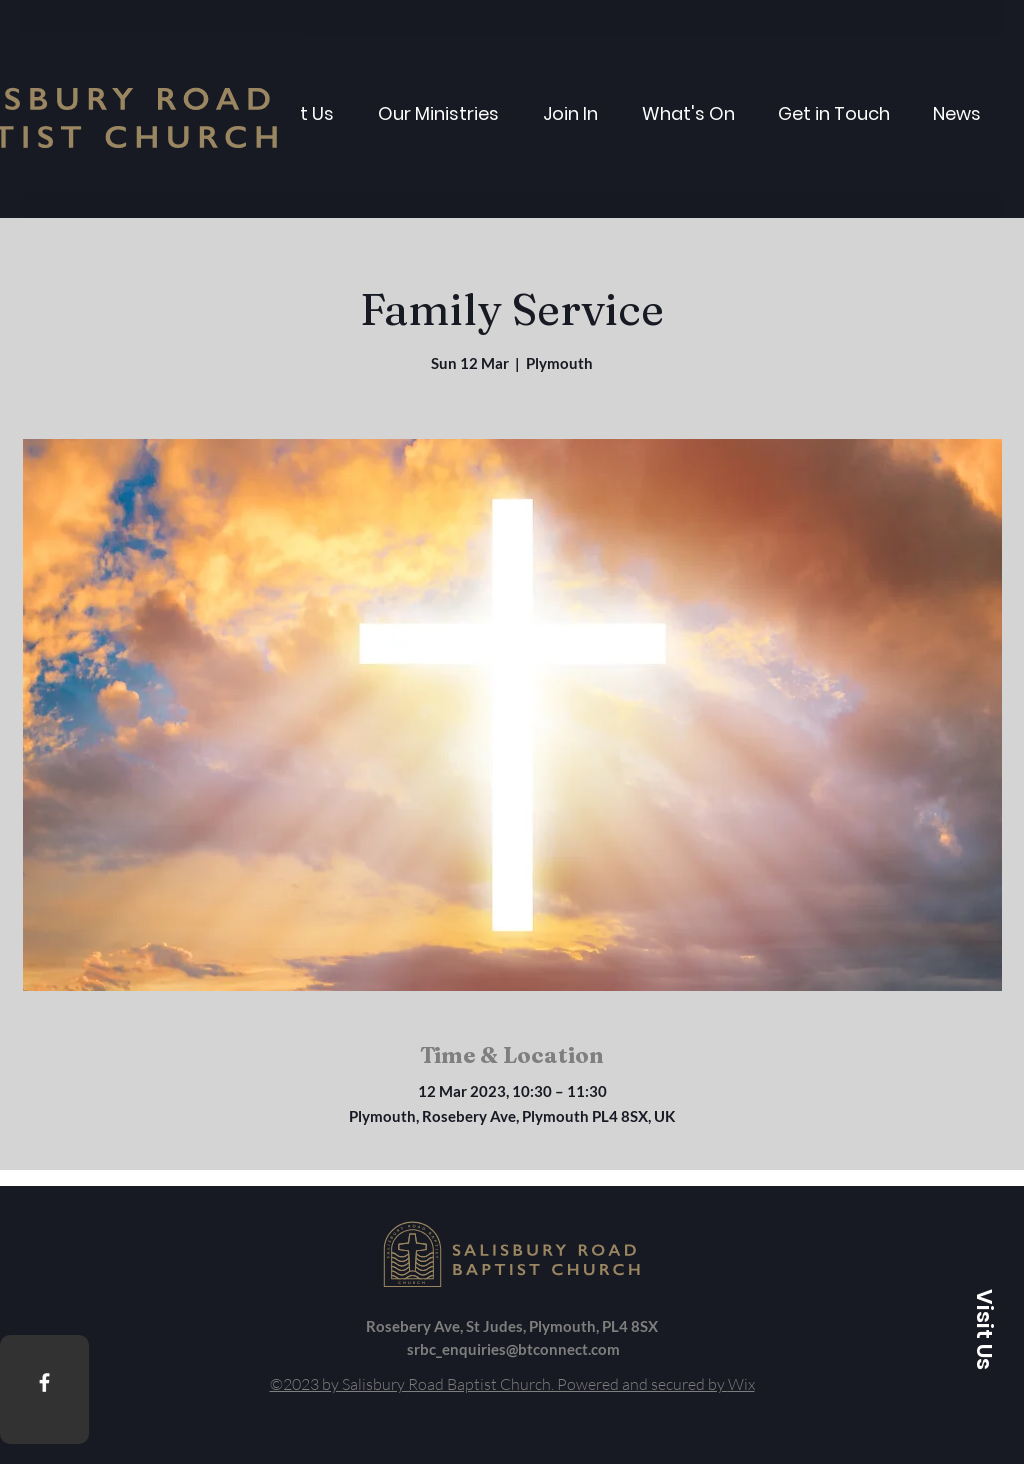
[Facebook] (44, 1382)
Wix (741, 1384)
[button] (984, 1329)
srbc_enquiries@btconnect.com (513, 1349)
